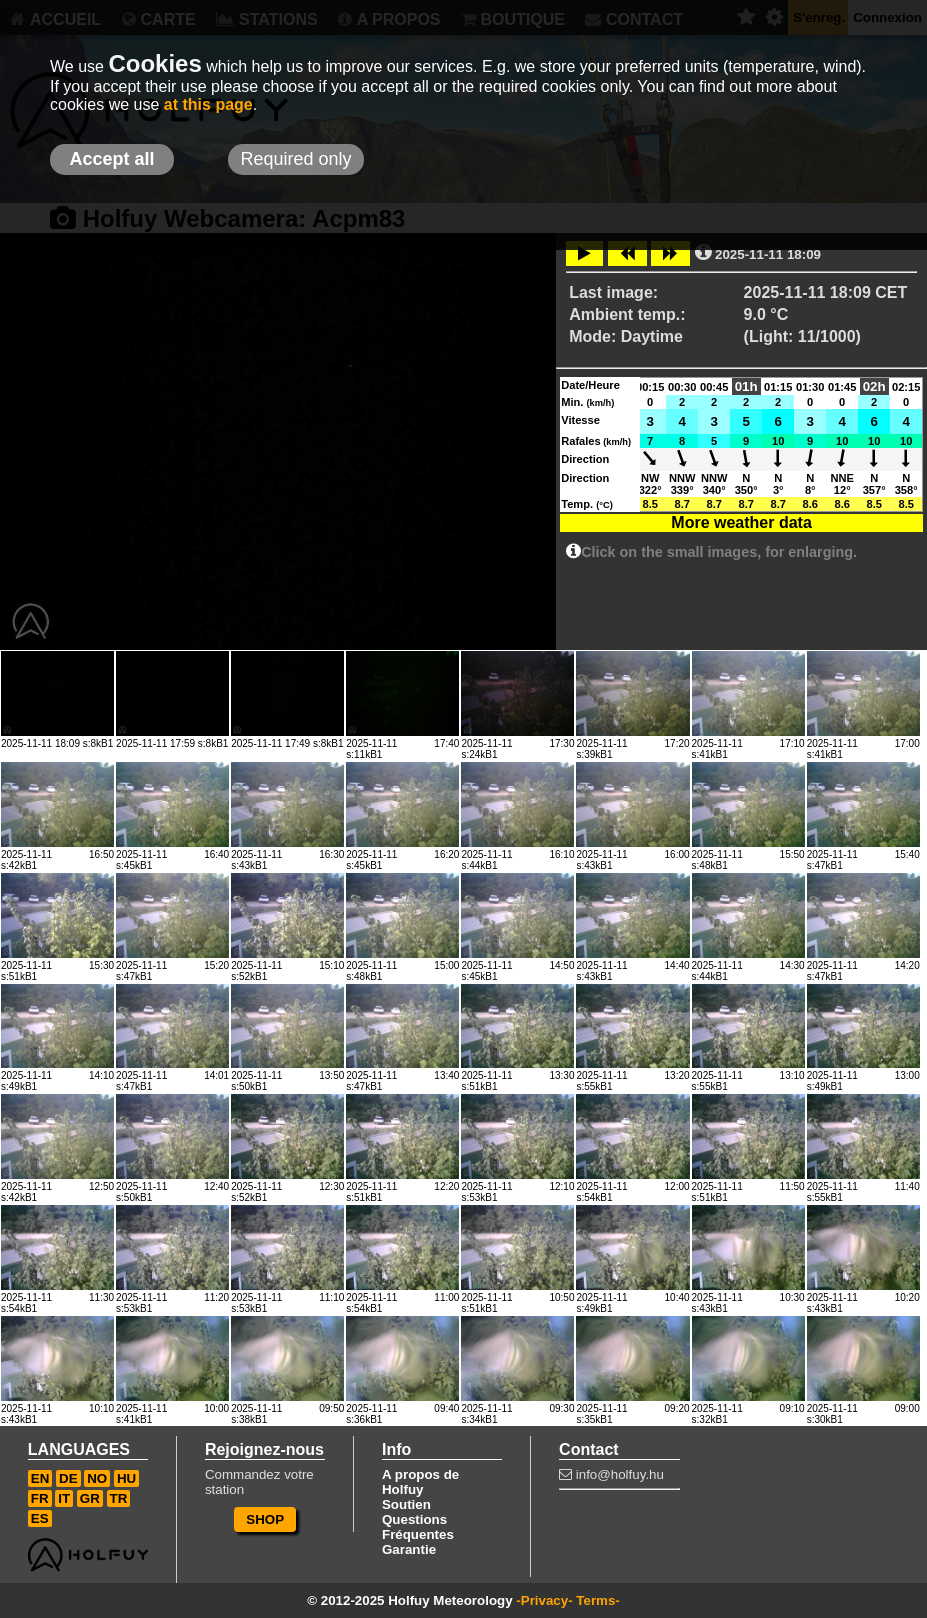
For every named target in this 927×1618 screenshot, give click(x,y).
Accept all (111, 159)
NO (97, 1478)
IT (64, 1498)
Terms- (597, 1600)
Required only (295, 159)
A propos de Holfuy (420, 1482)
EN (40, 1478)
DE (68, 1478)
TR (119, 1498)
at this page (208, 104)
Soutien (406, 1504)
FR (40, 1498)
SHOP (265, 1519)
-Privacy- (544, 1600)
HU (126, 1478)
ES (40, 1518)
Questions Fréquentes (418, 1527)
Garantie (409, 1549)
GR (90, 1498)
